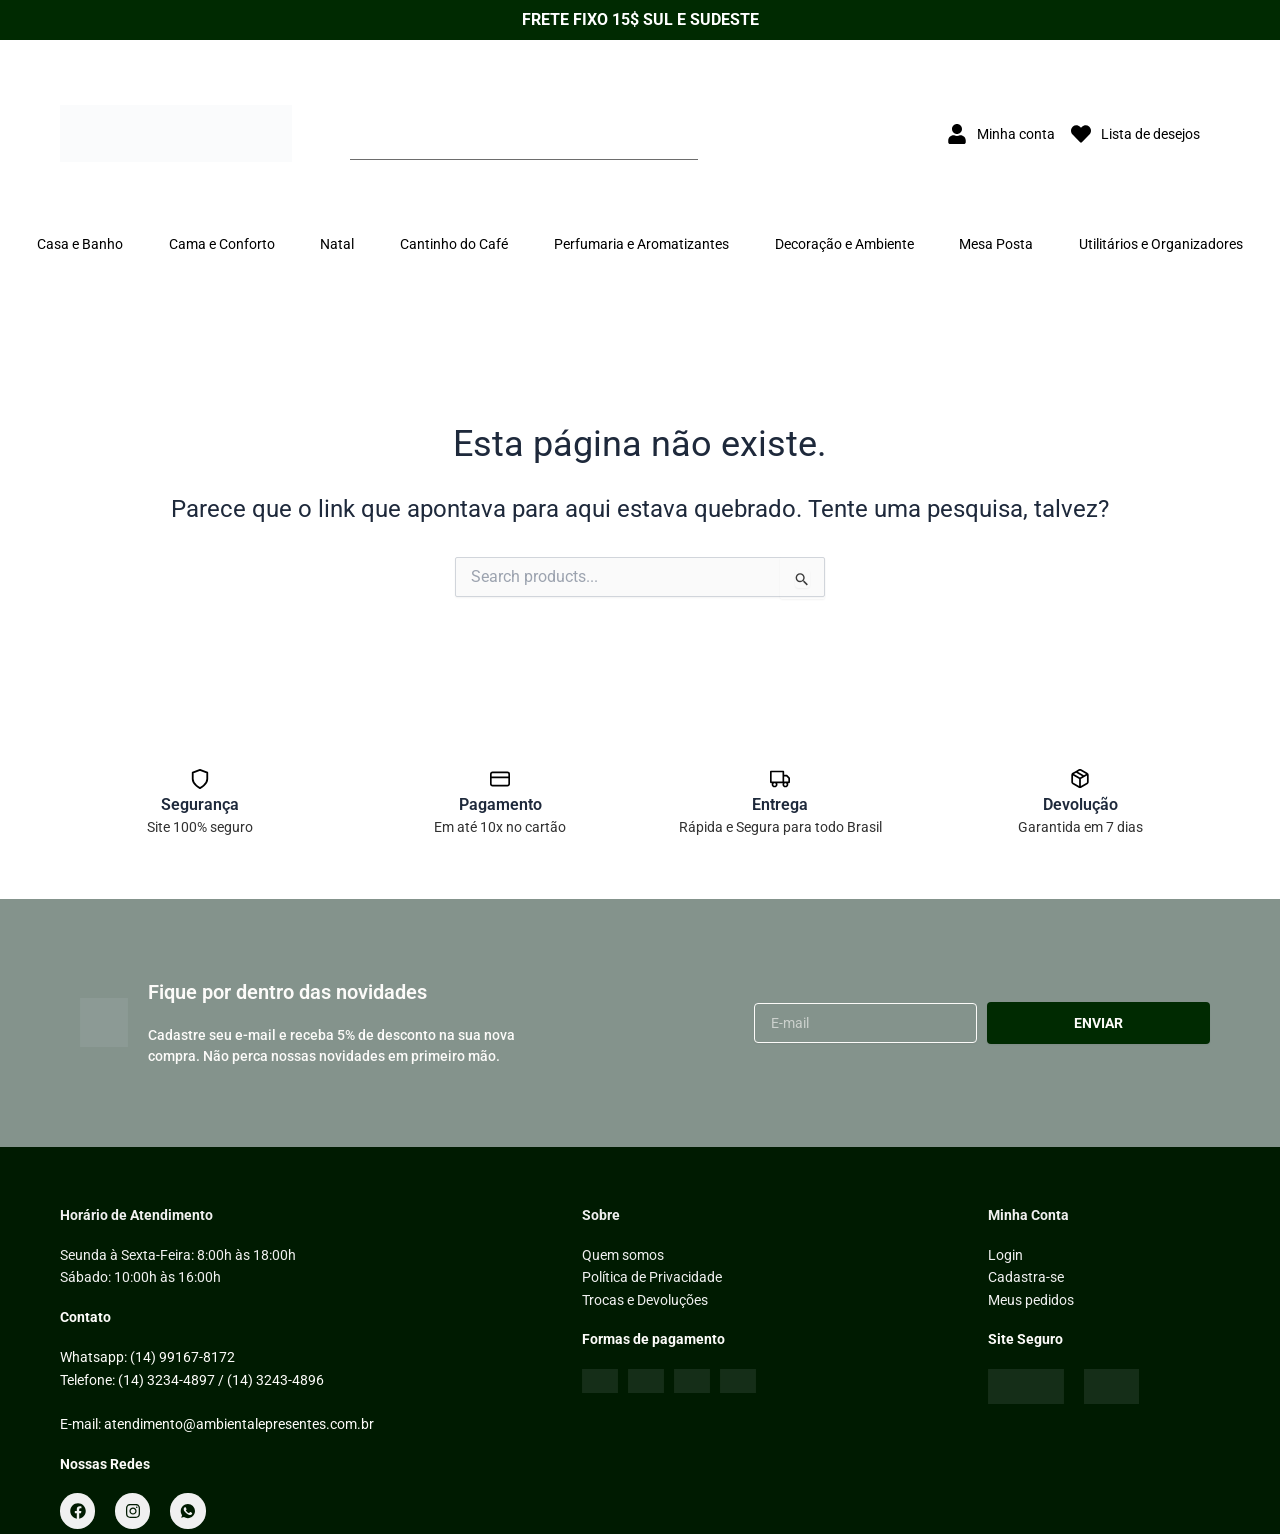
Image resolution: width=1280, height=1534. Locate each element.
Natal (337, 244)
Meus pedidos (1031, 1300)
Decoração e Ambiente (844, 244)
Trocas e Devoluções (645, 1300)
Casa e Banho (80, 244)
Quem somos (623, 1255)
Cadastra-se (1026, 1277)
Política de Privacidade (652, 1277)
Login (1005, 1255)
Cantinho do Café (454, 244)
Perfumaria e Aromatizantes (641, 244)
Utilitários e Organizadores (1161, 244)
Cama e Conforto (222, 244)
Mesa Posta (996, 244)
